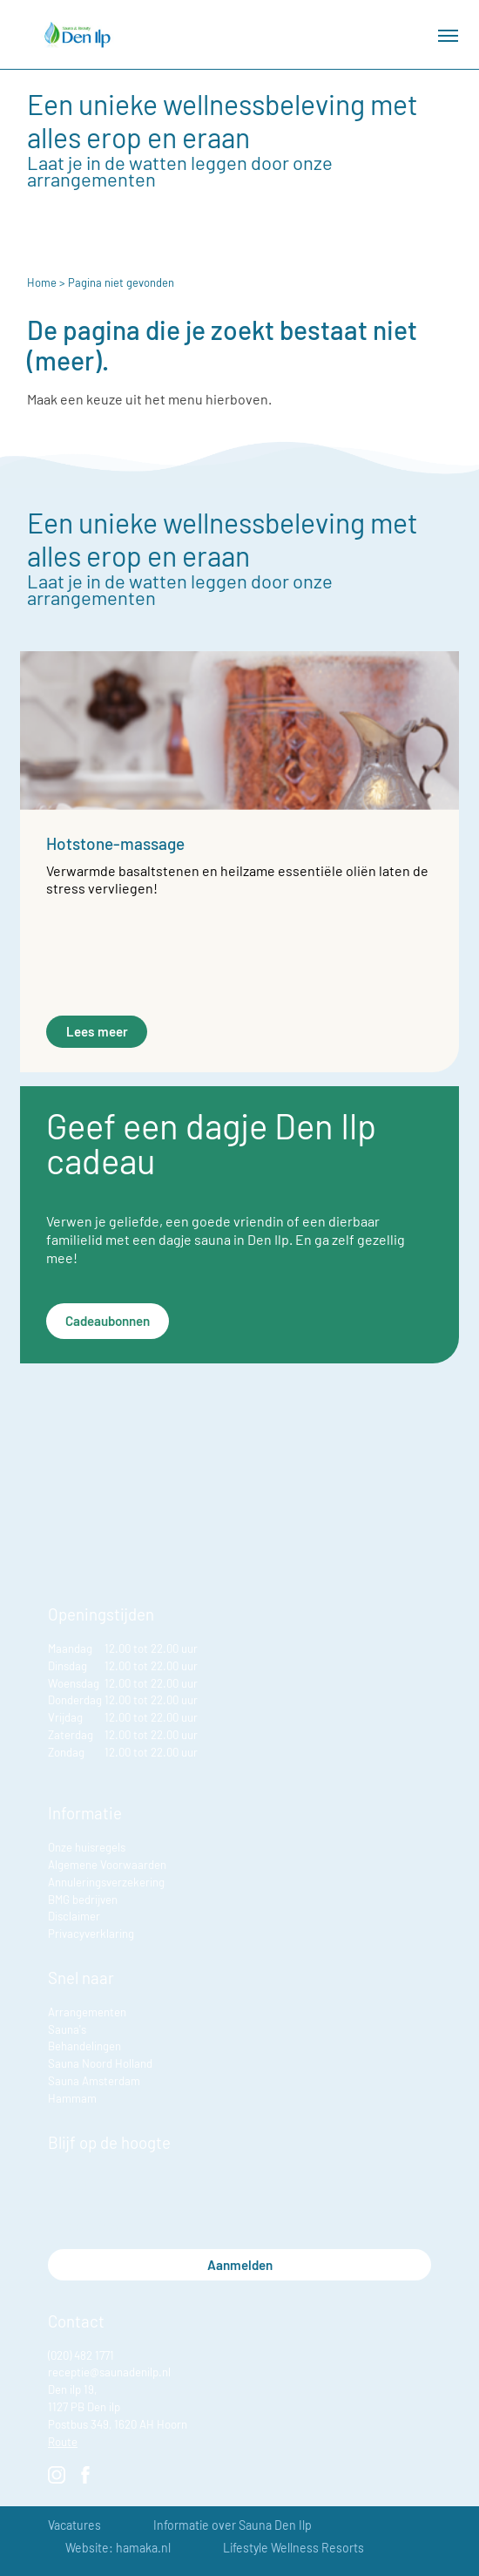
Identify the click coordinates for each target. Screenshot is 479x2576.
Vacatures (74, 2525)
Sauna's (67, 2029)
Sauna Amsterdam (94, 2081)
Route (63, 2442)
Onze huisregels (86, 1847)
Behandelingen (84, 2046)
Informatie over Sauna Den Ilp (232, 2525)
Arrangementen (87, 2012)
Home (42, 282)
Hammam (72, 2098)
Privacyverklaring (91, 1933)
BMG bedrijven (83, 1900)
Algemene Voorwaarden (107, 1865)
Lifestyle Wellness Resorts (293, 2548)
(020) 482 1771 (81, 2355)
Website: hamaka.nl (118, 2548)
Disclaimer (74, 1916)
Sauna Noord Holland (100, 2063)
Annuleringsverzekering (106, 1882)
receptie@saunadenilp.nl (109, 2372)
